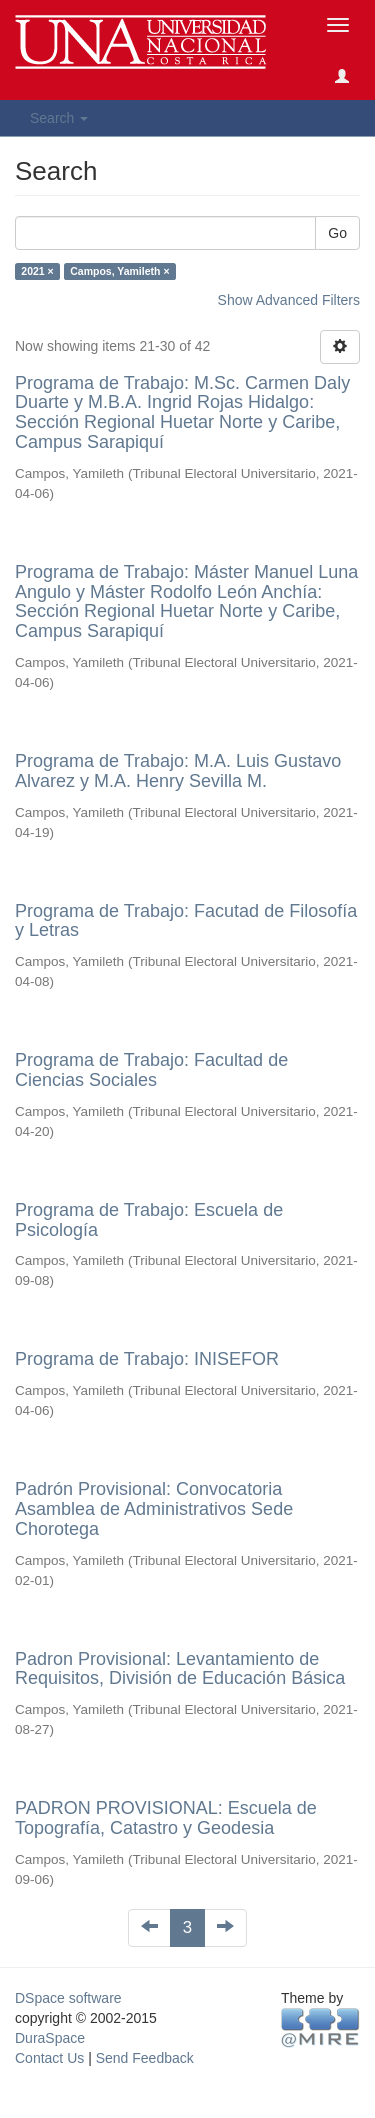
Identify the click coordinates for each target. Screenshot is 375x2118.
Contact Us (49, 2058)
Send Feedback (145, 2058)
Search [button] (59, 118)
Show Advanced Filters (289, 300)
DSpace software (68, 1998)
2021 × (37, 271)
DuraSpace (50, 2038)
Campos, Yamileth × (119, 271)
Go (337, 233)
